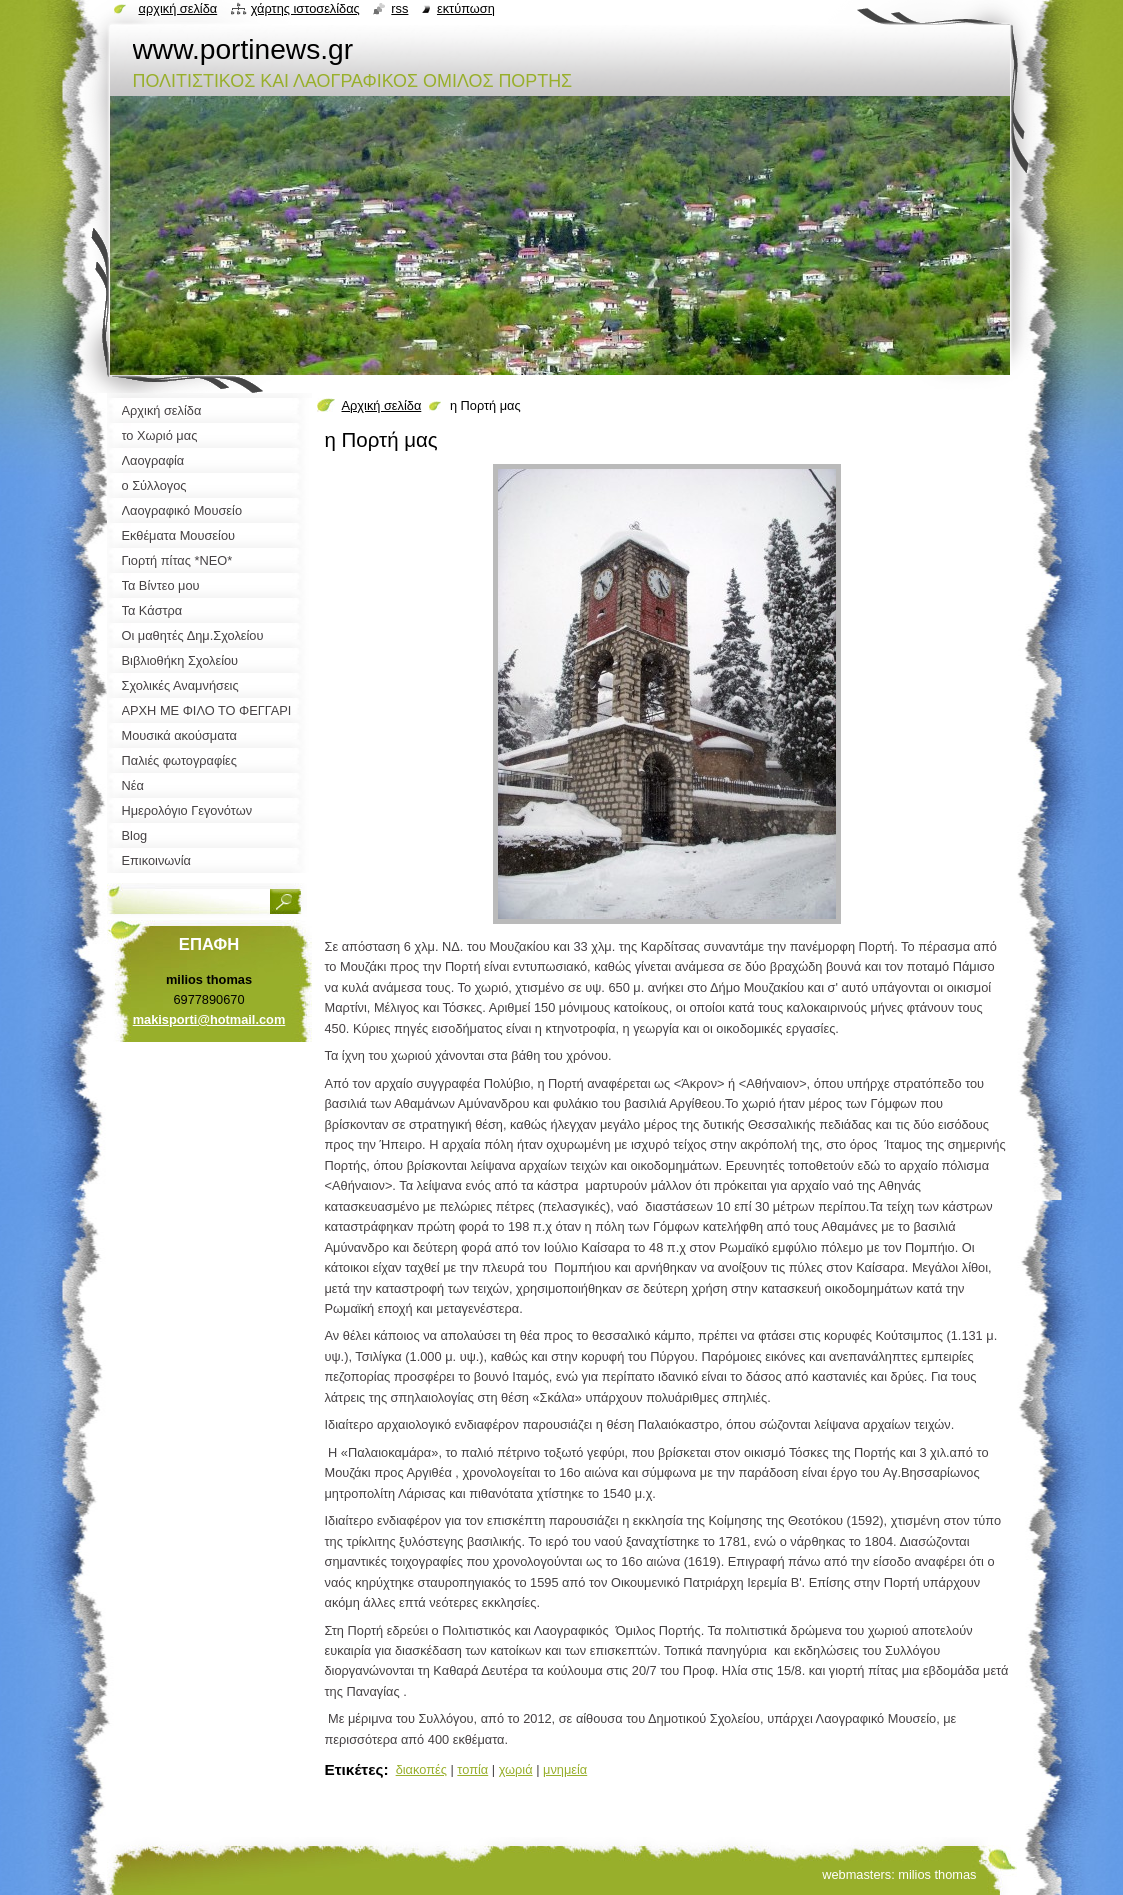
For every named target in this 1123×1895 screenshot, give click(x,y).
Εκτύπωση (466, 8)
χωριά (516, 1769)
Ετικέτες (354, 1769)
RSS (399, 8)
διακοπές (421, 1769)
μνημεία (565, 1769)
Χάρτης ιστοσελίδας (305, 8)
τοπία (472, 1769)
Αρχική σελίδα (382, 405)
